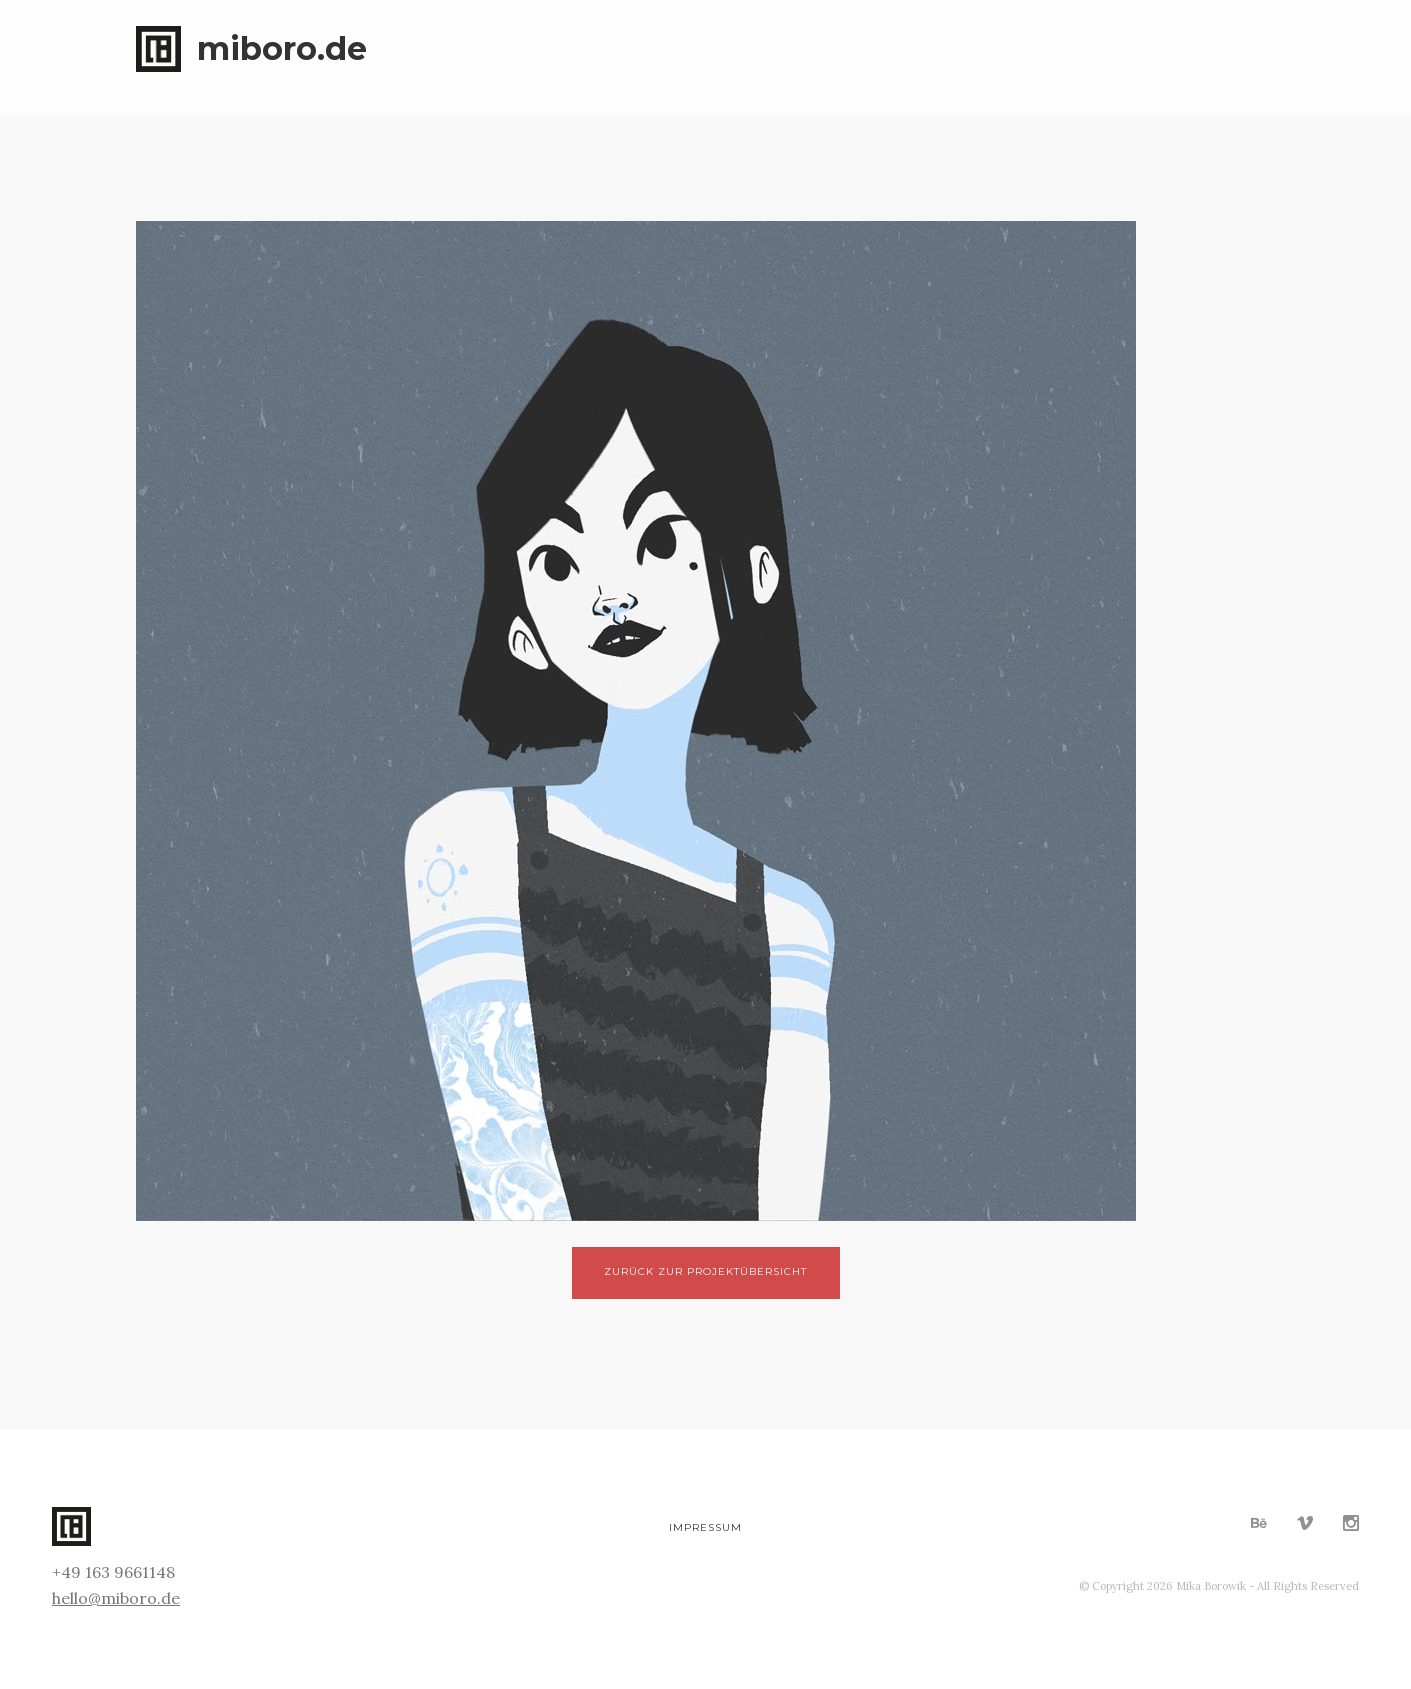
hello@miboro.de (116, 1598)
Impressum (705, 1527)
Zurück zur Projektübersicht (705, 1271)
